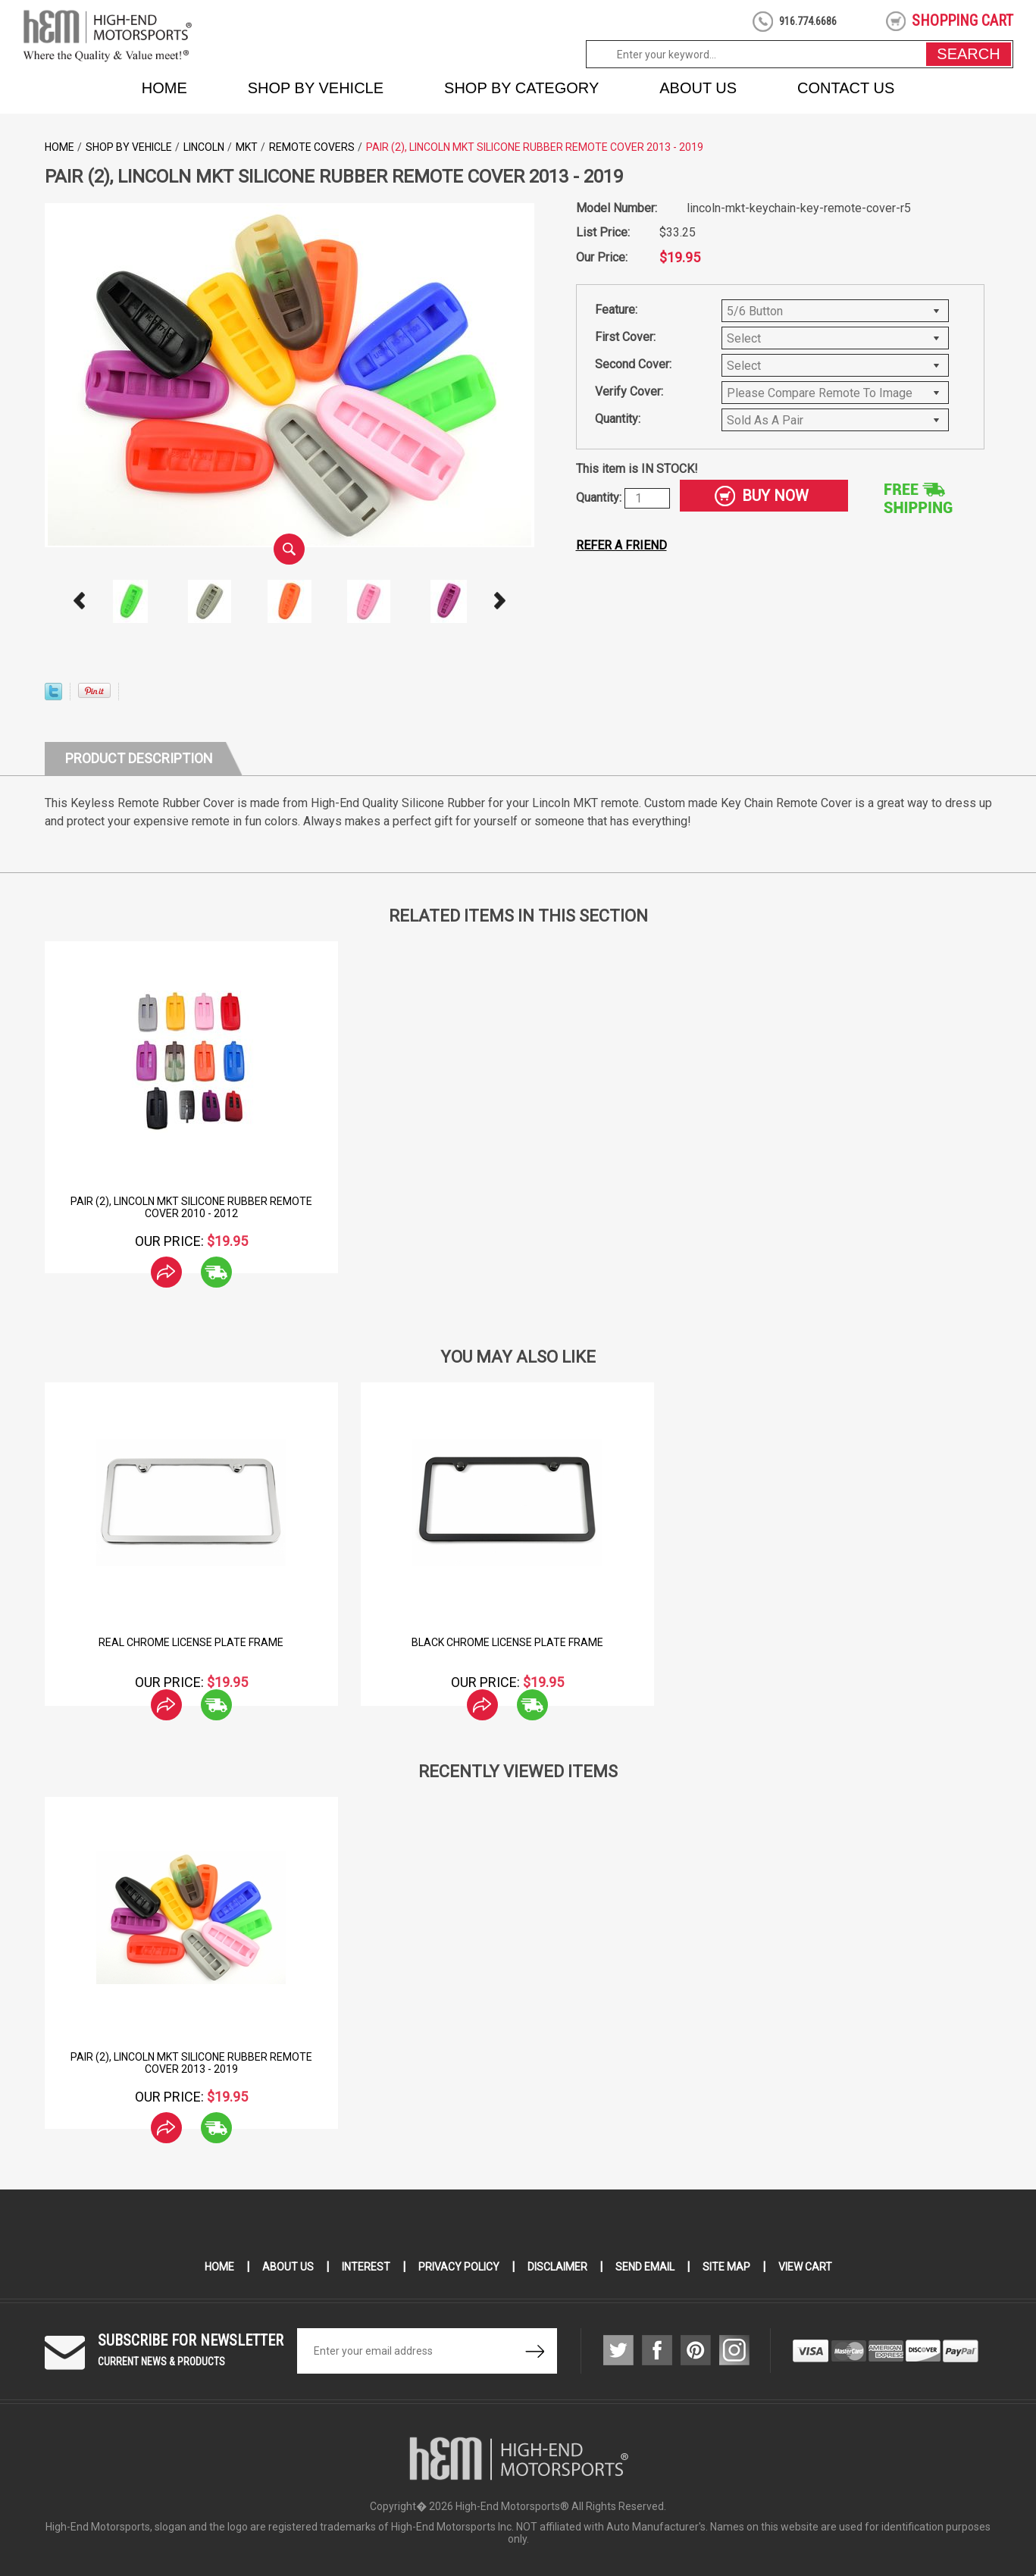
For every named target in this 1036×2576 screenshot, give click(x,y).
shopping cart (962, 20)
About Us (698, 88)
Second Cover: (633, 364)
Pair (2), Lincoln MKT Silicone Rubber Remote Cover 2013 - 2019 (191, 2063)
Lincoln (203, 147)
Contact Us (845, 88)
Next (499, 601)
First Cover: (625, 337)
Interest (366, 2267)
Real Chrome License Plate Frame (191, 1642)
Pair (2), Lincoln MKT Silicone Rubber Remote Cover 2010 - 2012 (191, 1207)
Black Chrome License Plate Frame (507, 1642)
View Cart (805, 2267)
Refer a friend (621, 545)
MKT (247, 147)
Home (164, 88)
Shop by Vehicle (315, 88)
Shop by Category (521, 88)
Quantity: (617, 419)
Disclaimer (557, 2267)
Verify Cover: (629, 391)
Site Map (726, 2267)
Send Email (644, 2267)
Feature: (616, 309)
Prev (78, 601)
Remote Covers (312, 147)
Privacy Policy (458, 2267)
